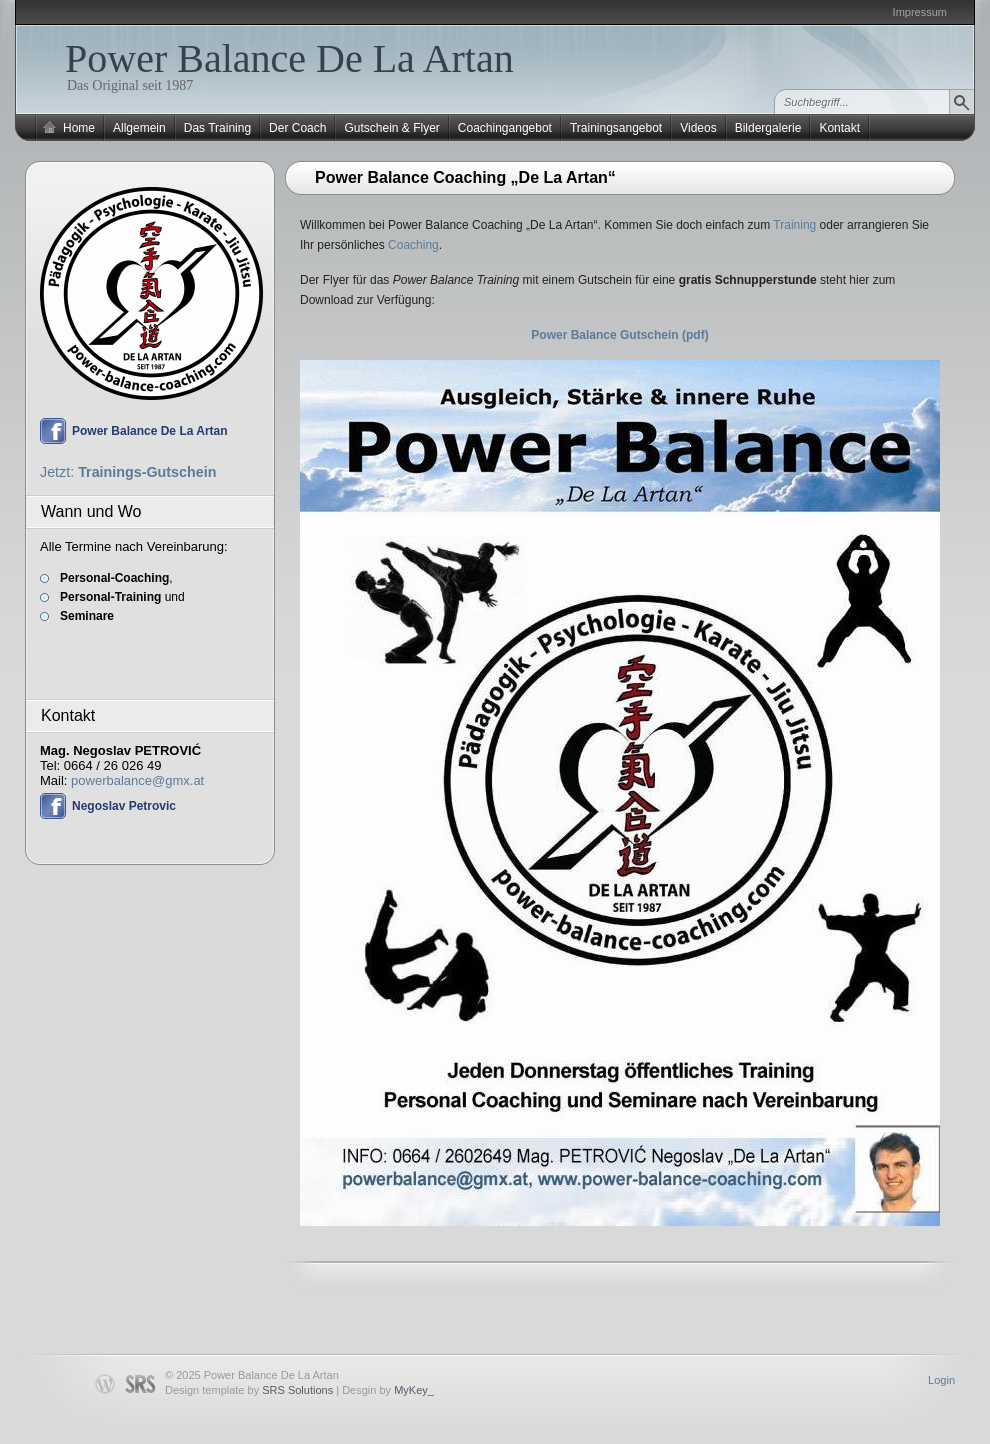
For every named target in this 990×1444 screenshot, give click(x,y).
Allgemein (139, 128)
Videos (698, 128)
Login (941, 1380)
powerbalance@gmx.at (137, 780)
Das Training (217, 128)
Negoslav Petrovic (124, 806)
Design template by (249, 1390)
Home (79, 128)
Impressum (920, 12)
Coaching (413, 245)
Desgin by (388, 1390)
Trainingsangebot (616, 128)
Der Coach (297, 128)
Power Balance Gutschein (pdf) (619, 335)
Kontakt (839, 128)
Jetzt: (128, 472)
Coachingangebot (505, 128)
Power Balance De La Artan (289, 58)
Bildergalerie (768, 128)
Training (794, 225)
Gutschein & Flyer (391, 128)
